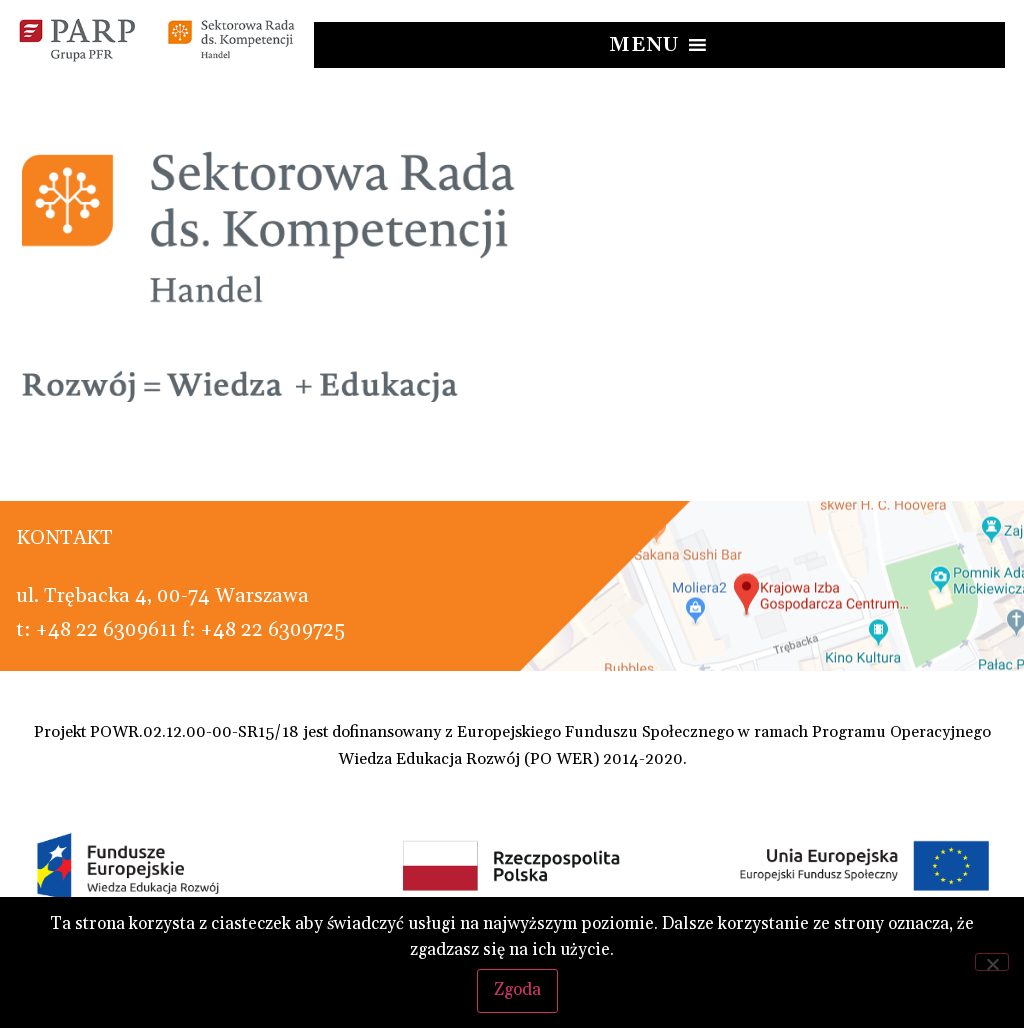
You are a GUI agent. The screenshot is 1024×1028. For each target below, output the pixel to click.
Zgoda (517, 990)
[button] (644, 45)
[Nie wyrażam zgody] (992, 962)
